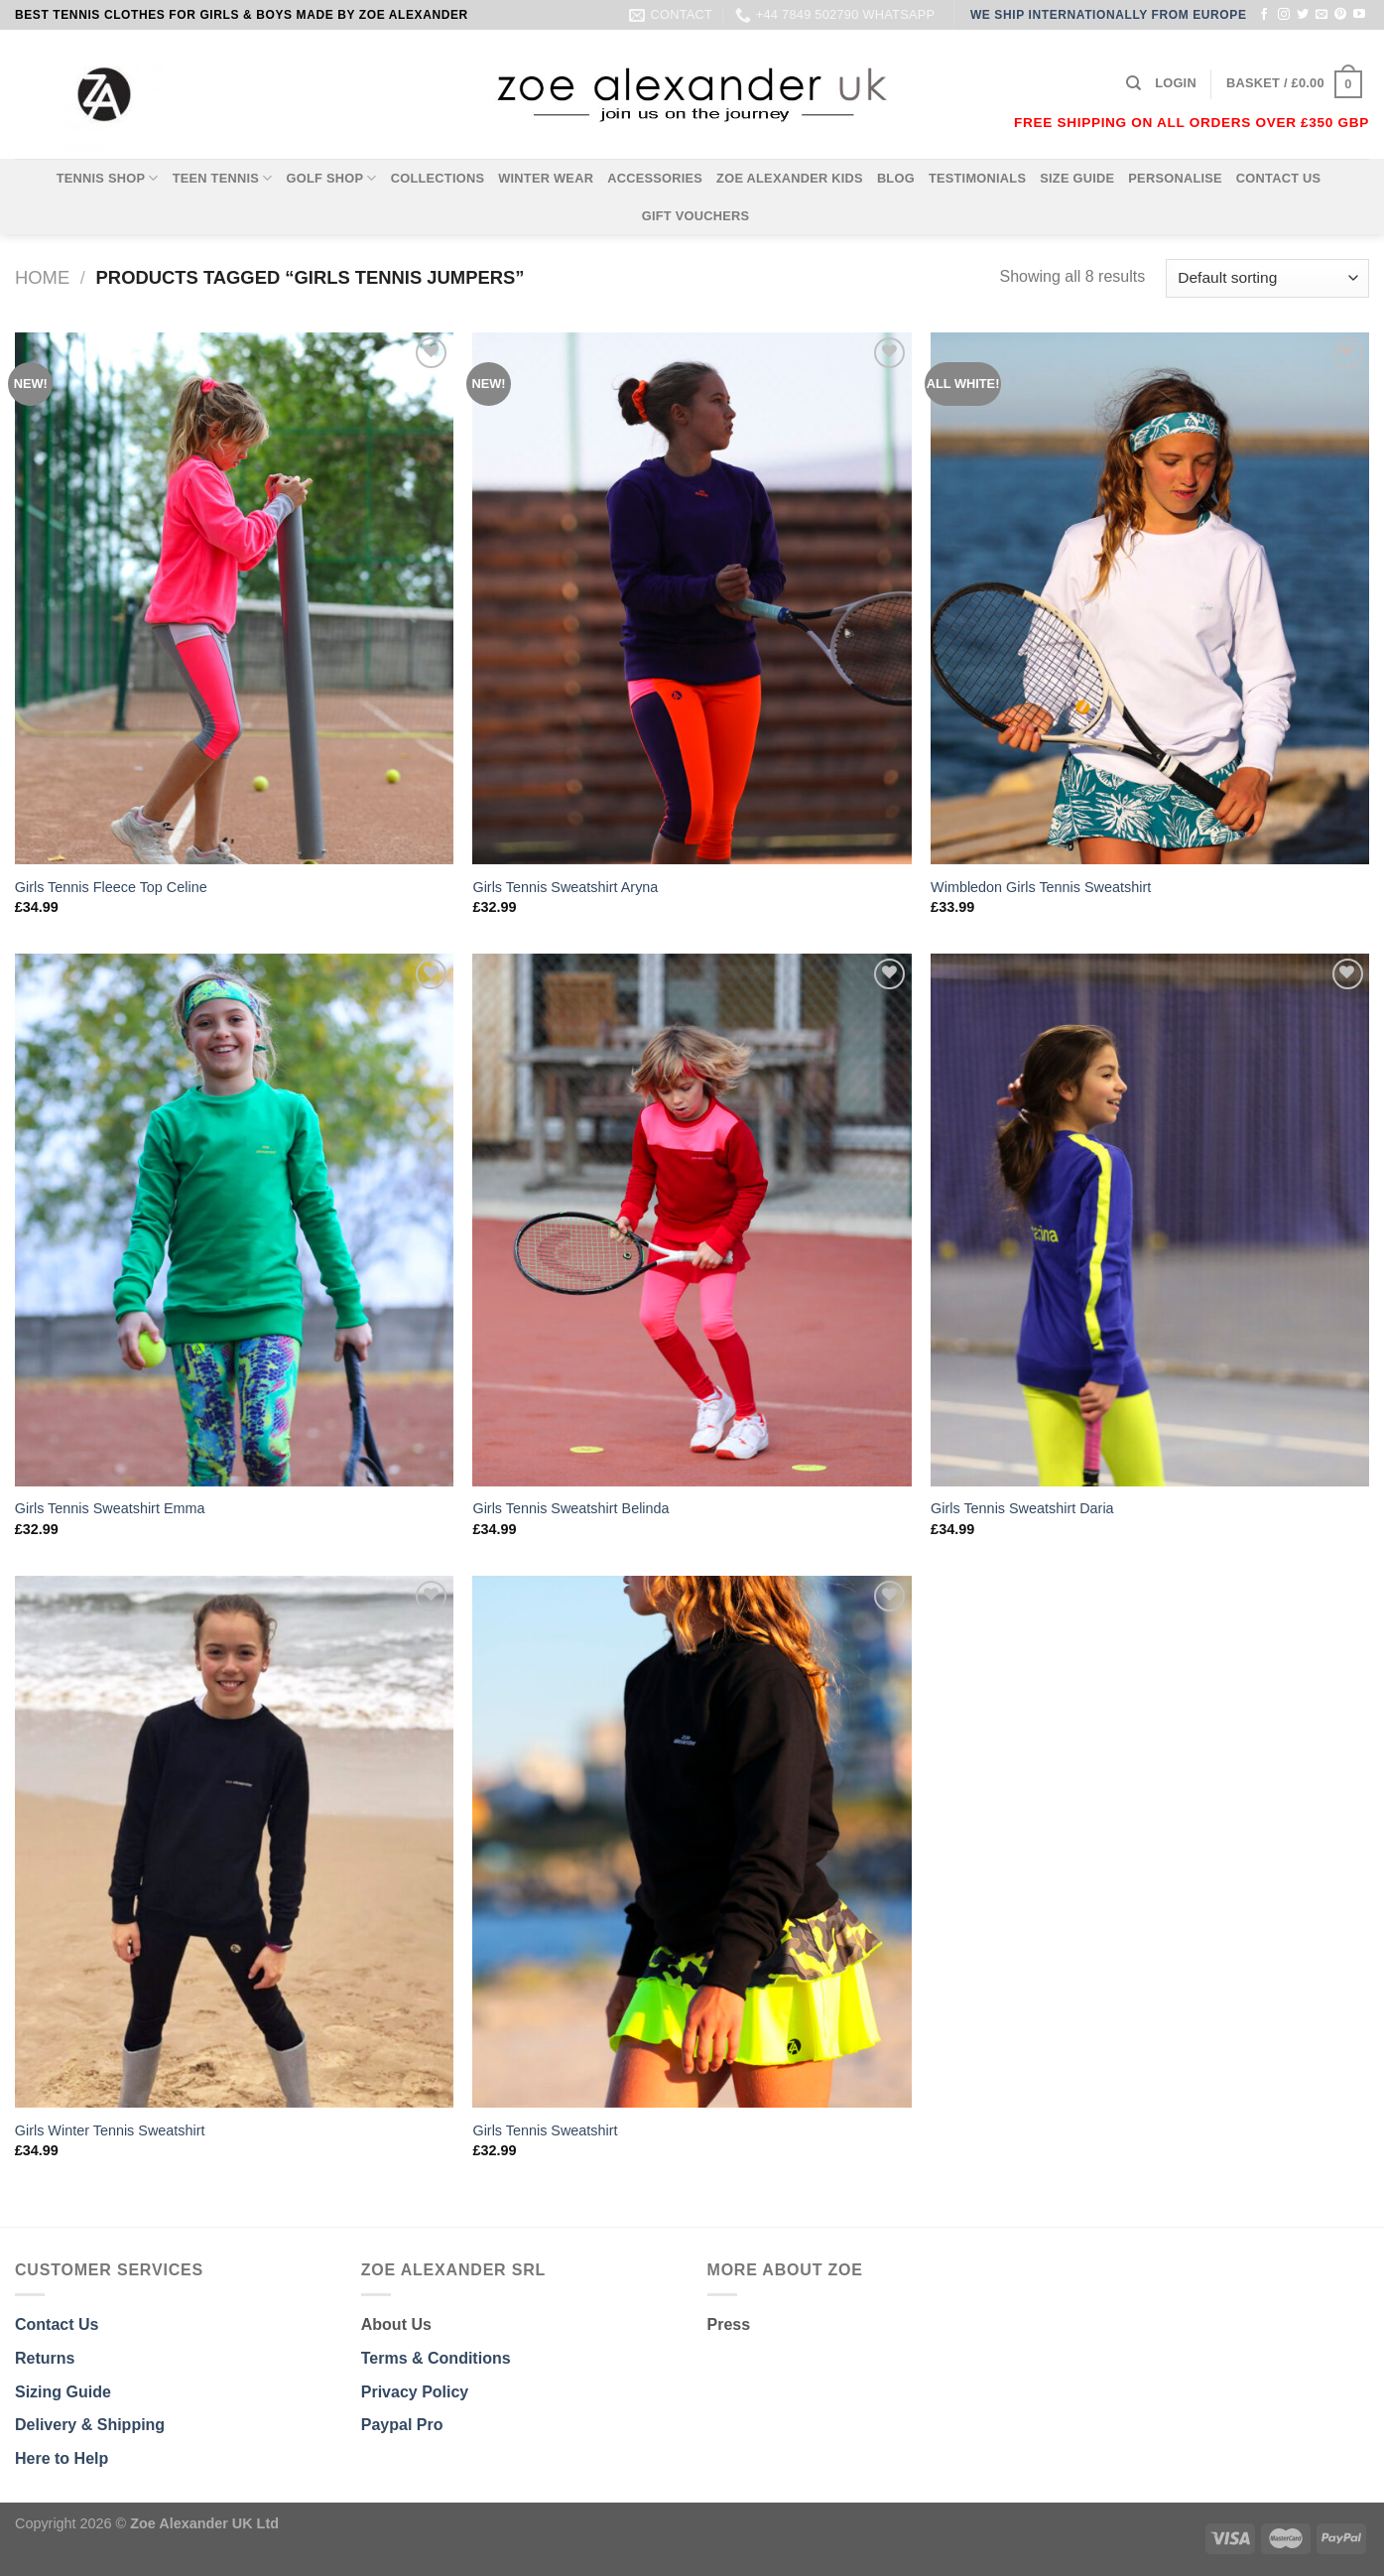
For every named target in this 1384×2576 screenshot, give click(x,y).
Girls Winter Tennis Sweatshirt (110, 2130)
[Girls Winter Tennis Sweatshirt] (234, 1842)
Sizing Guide (63, 2391)
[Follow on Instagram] (1284, 15)
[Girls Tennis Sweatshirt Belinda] (691, 1219)
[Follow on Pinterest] (1340, 15)
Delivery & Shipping (90, 2424)
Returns (44, 2358)
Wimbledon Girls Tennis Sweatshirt (1041, 887)
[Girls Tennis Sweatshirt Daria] (1150, 1219)
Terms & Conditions (436, 2358)
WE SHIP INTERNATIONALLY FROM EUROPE (1108, 15)
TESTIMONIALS (977, 178)
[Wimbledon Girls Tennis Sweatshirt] (1150, 598)
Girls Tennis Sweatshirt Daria (1022, 1508)
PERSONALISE (1175, 178)
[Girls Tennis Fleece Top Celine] (234, 598)
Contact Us (56, 2324)
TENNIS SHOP (108, 178)
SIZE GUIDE (1077, 178)
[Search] (1133, 83)
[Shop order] (1267, 278)
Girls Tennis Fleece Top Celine (111, 887)
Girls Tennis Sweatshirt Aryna (565, 887)
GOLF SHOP (332, 178)
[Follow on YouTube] (1359, 15)
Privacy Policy (415, 2391)
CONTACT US (1278, 178)
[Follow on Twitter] (1303, 15)
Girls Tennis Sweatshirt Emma (110, 1508)
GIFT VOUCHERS (696, 215)
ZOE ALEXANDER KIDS (789, 178)
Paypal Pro (402, 2424)
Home (42, 277)
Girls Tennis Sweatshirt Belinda (570, 1508)
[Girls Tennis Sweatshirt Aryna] (691, 598)
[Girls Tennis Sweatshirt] (691, 1842)
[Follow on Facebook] (1264, 15)
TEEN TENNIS (223, 178)
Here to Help (61, 2458)
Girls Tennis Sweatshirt (544, 2130)
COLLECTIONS (438, 178)
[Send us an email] (1321, 15)
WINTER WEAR (545, 178)
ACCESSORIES (654, 178)
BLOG (896, 178)
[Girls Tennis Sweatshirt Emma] (234, 1219)
